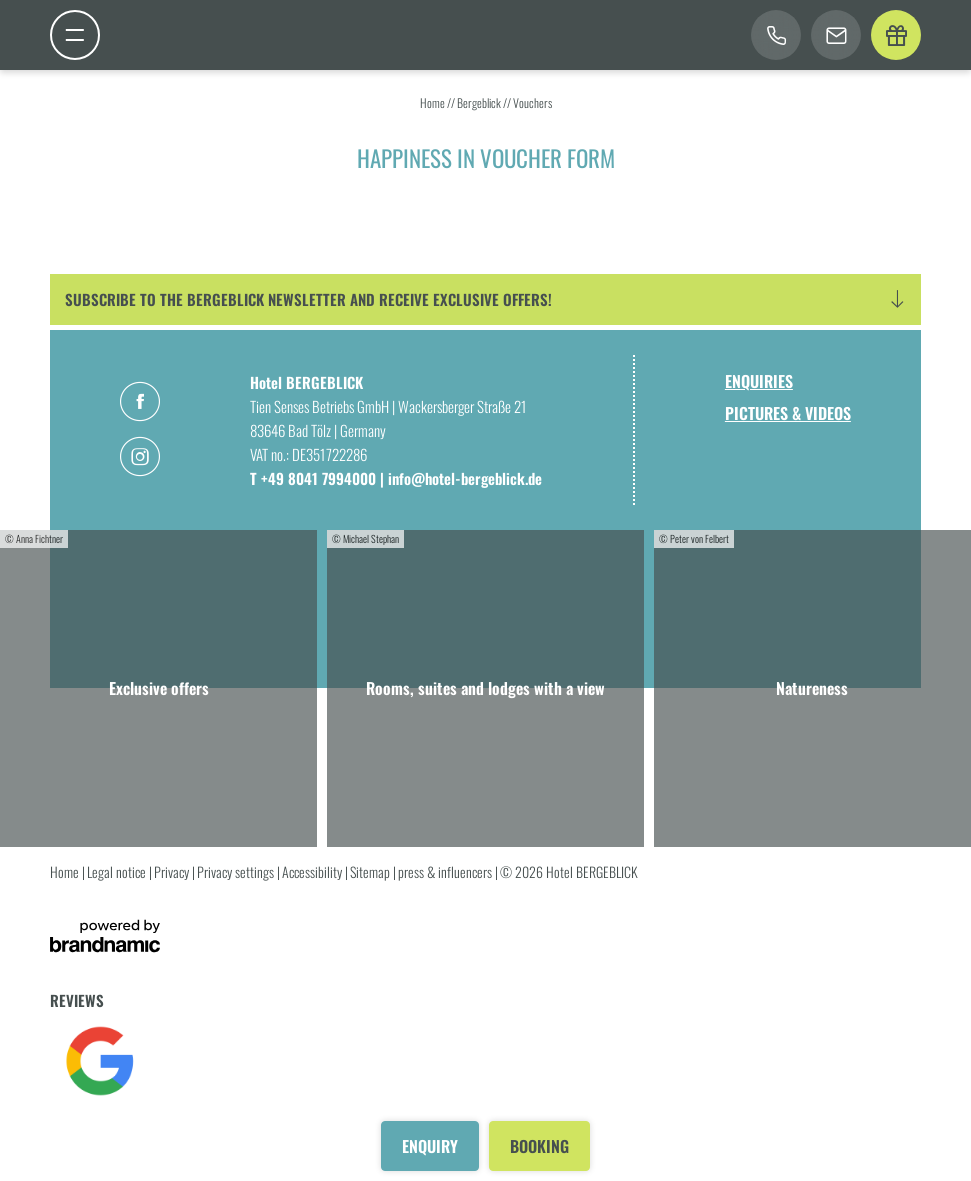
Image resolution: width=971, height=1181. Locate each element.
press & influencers (446, 871)
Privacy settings (237, 871)
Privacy (173, 871)
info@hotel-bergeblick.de (465, 478)
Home (433, 102)
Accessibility (313, 871)
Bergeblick (480, 102)
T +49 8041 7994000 (315, 478)
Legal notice (118, 871)
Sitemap (371, 871)
